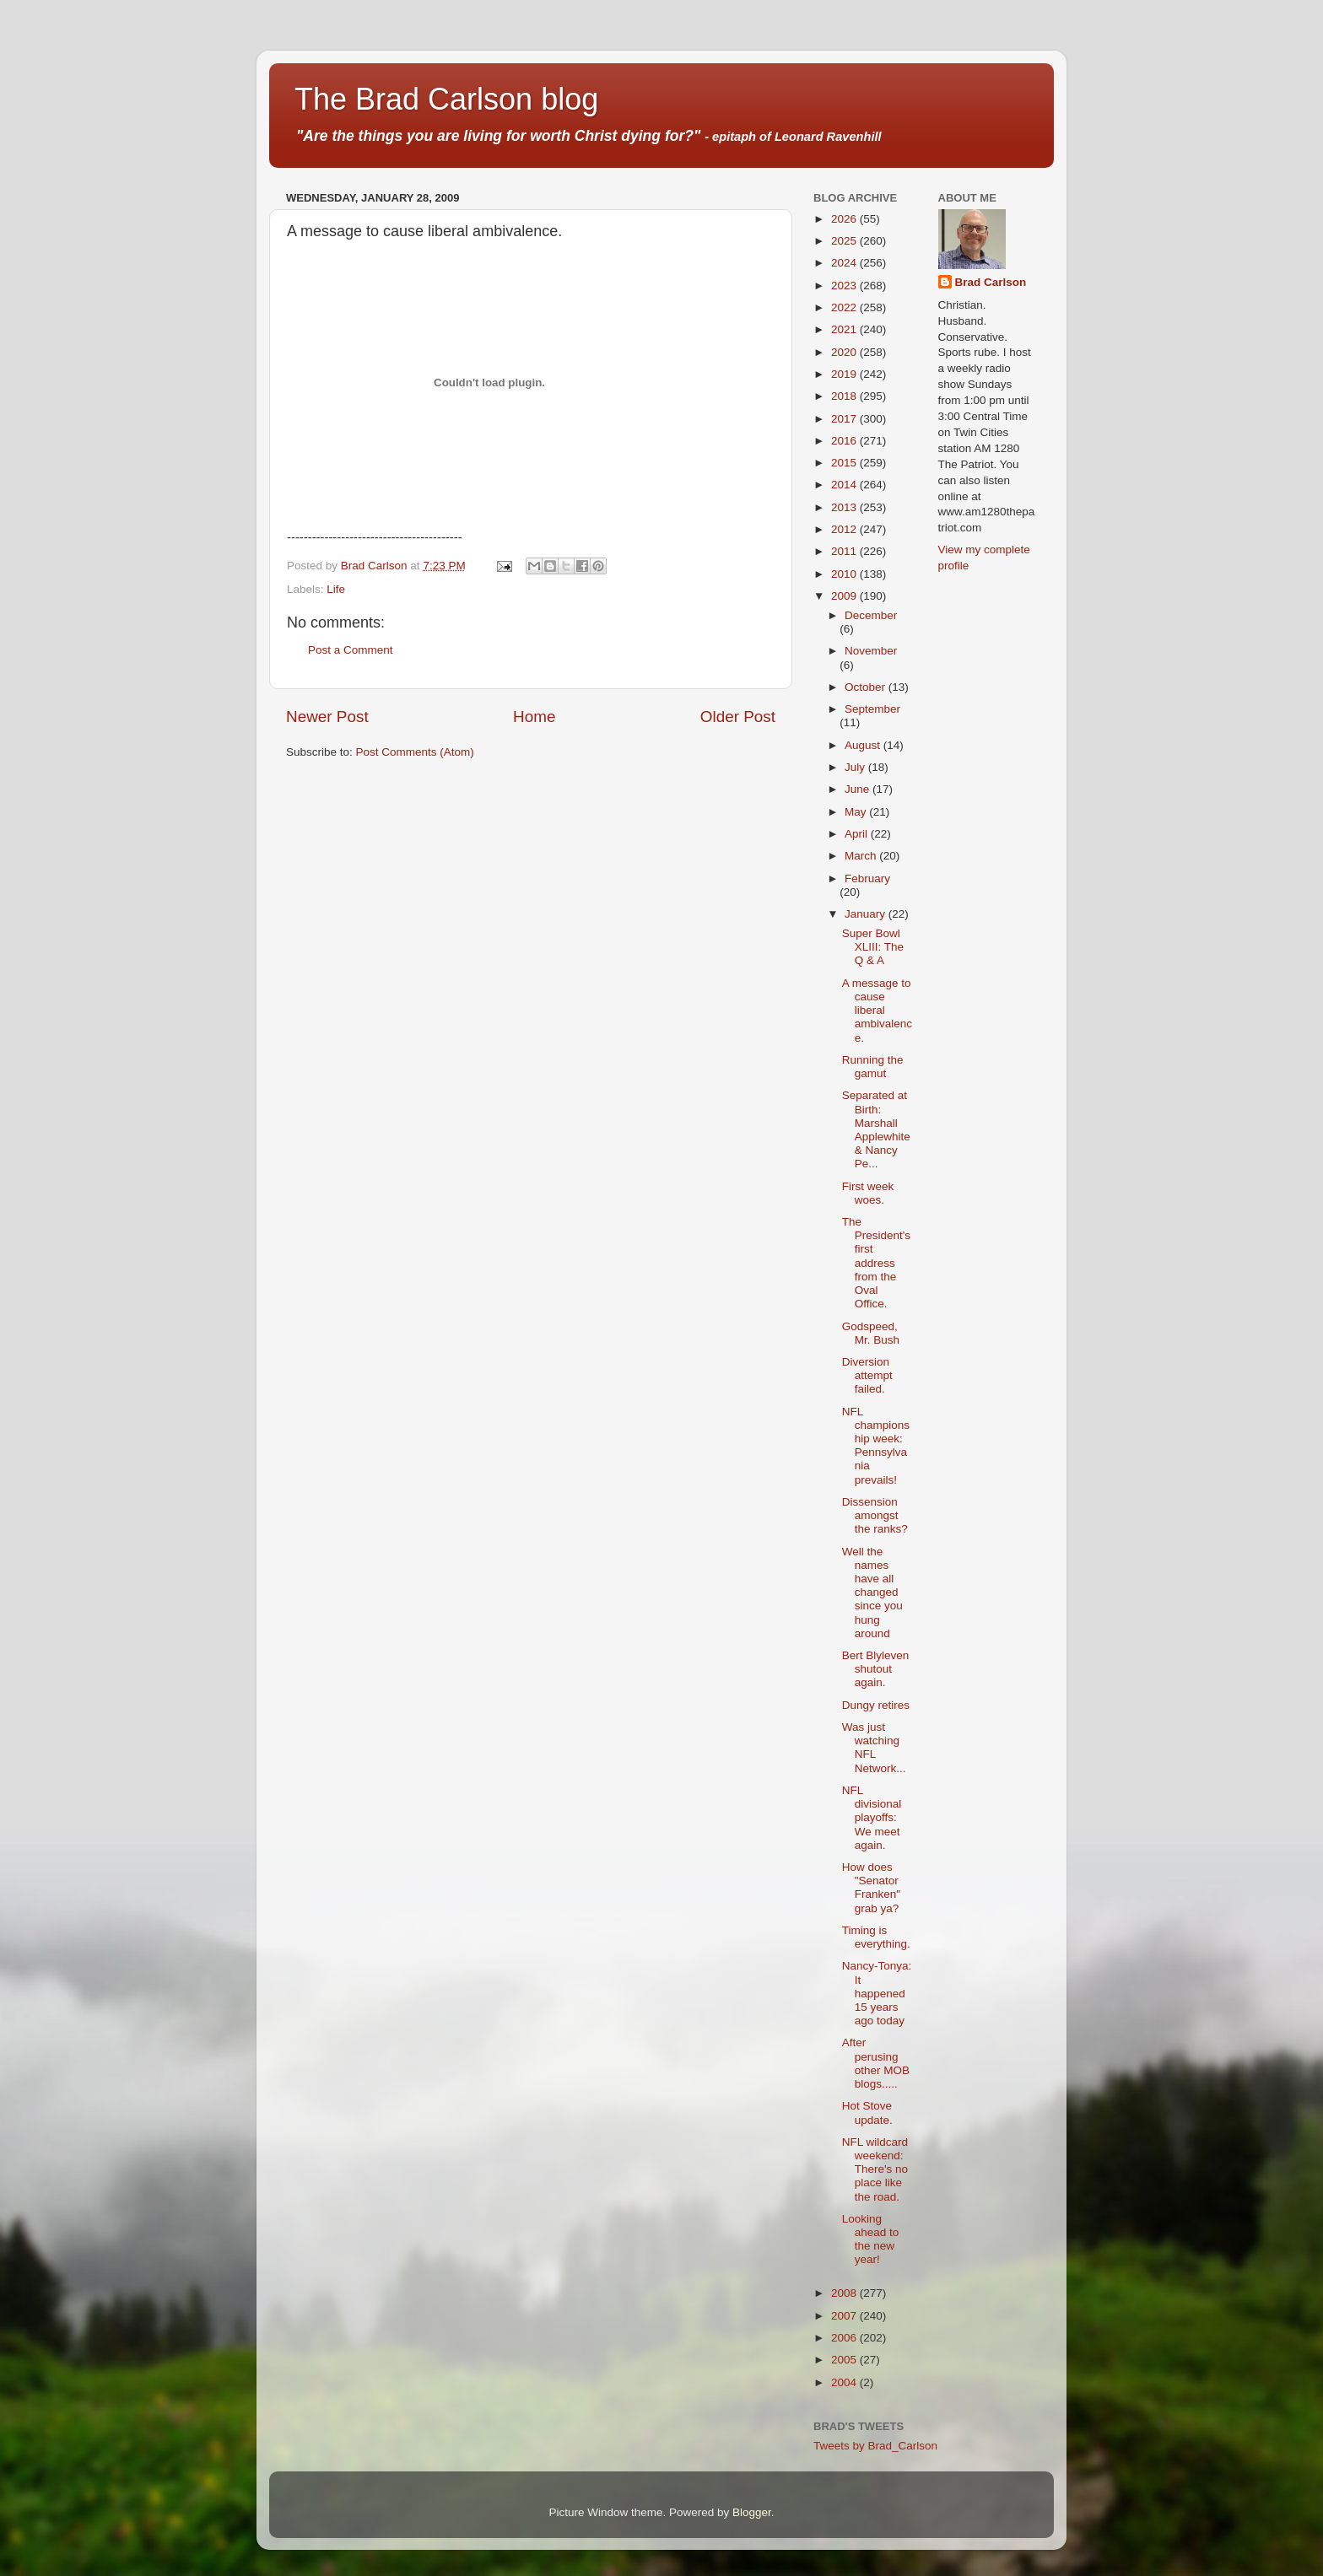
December (871, 615)
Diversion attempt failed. (867, 1375)
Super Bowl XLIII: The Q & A (873, 947)
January (866, 914)
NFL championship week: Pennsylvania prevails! (876, 1445)
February (867, 878)
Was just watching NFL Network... (874, 1748)
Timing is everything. (876, 1937)
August (864, 745)
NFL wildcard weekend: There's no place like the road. (875, 2169)
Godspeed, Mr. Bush (870, 1333)
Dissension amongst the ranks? (875, 1515)
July (856, 767)
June (858, 789)
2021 (845, 329)
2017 (845, 418)
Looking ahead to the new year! (870, 2239)
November (871, 650)
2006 (845, 2337)
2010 (845, 574)
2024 (845, 262)
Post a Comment (350, 650)
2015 (845, 462)
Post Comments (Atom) (415, 752)
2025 (845, 240)
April (858, 833)
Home (534, 716)
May (857, 812)
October (866, 687)
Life (336, 589)
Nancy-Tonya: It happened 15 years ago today (877, 1993)
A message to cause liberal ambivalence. (877, 1010)
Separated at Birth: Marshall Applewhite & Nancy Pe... (876, 1129)
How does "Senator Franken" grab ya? (871, 1888)
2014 (845, 484)
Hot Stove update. (867, 2112)
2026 (845, 219)
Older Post (737, 716)
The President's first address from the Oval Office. (876, 1262)
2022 (845, 307)
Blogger (751, 2512)
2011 (845, 551)
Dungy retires (876, 1705)
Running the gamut (873, 1067)
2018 (845, 396)
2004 (845, 2382)
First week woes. (868, 1193)
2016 (845, 440)
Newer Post (327, 716)
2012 (845, 529)
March (862, 855)
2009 (845, 596)
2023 (845, 285)
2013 (845, 507)
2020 (845, 352)
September (872, 709)
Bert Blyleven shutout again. (876, 1669)
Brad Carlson (991, 282)
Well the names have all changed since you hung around (872, 1592)
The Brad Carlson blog (446, 99)
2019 (845, 374)
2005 (845, 2359)
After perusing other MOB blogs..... (876, 2063)
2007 (845, 2315)
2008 (845, 2293)
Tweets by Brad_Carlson (875, 2445)
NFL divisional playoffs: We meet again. (872, 1817)
